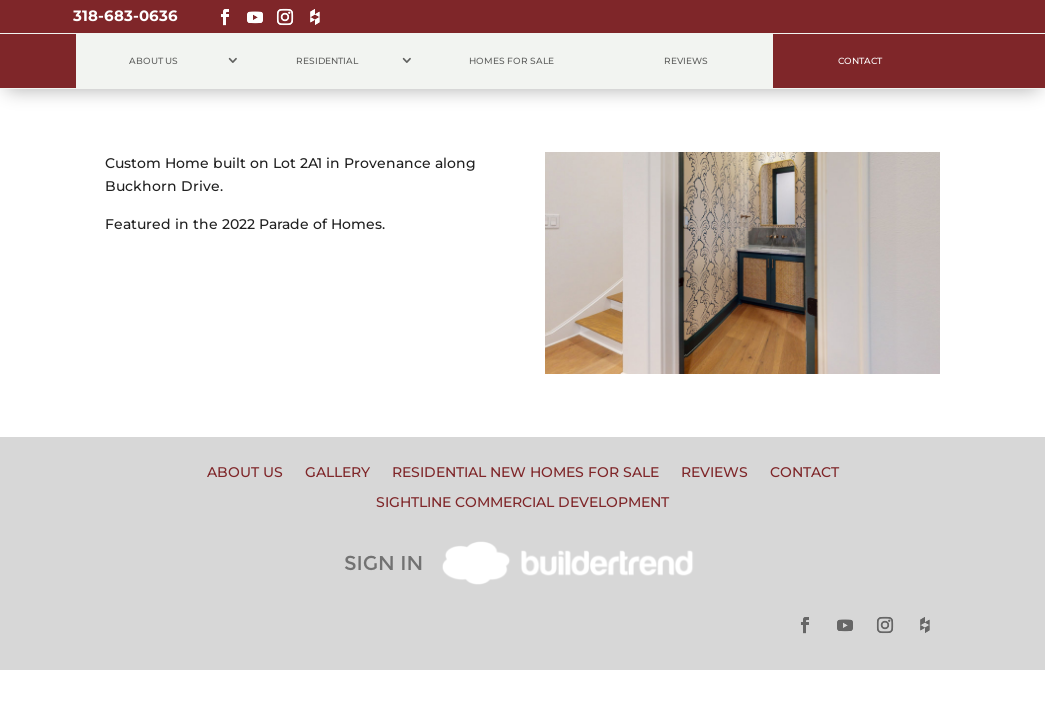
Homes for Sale (511, 60)
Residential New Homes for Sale (525, 473)
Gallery (337, 473)
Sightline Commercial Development (522, 503)
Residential (327, 60)
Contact (860, 60)
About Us (153, 60)
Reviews (686, 60)
